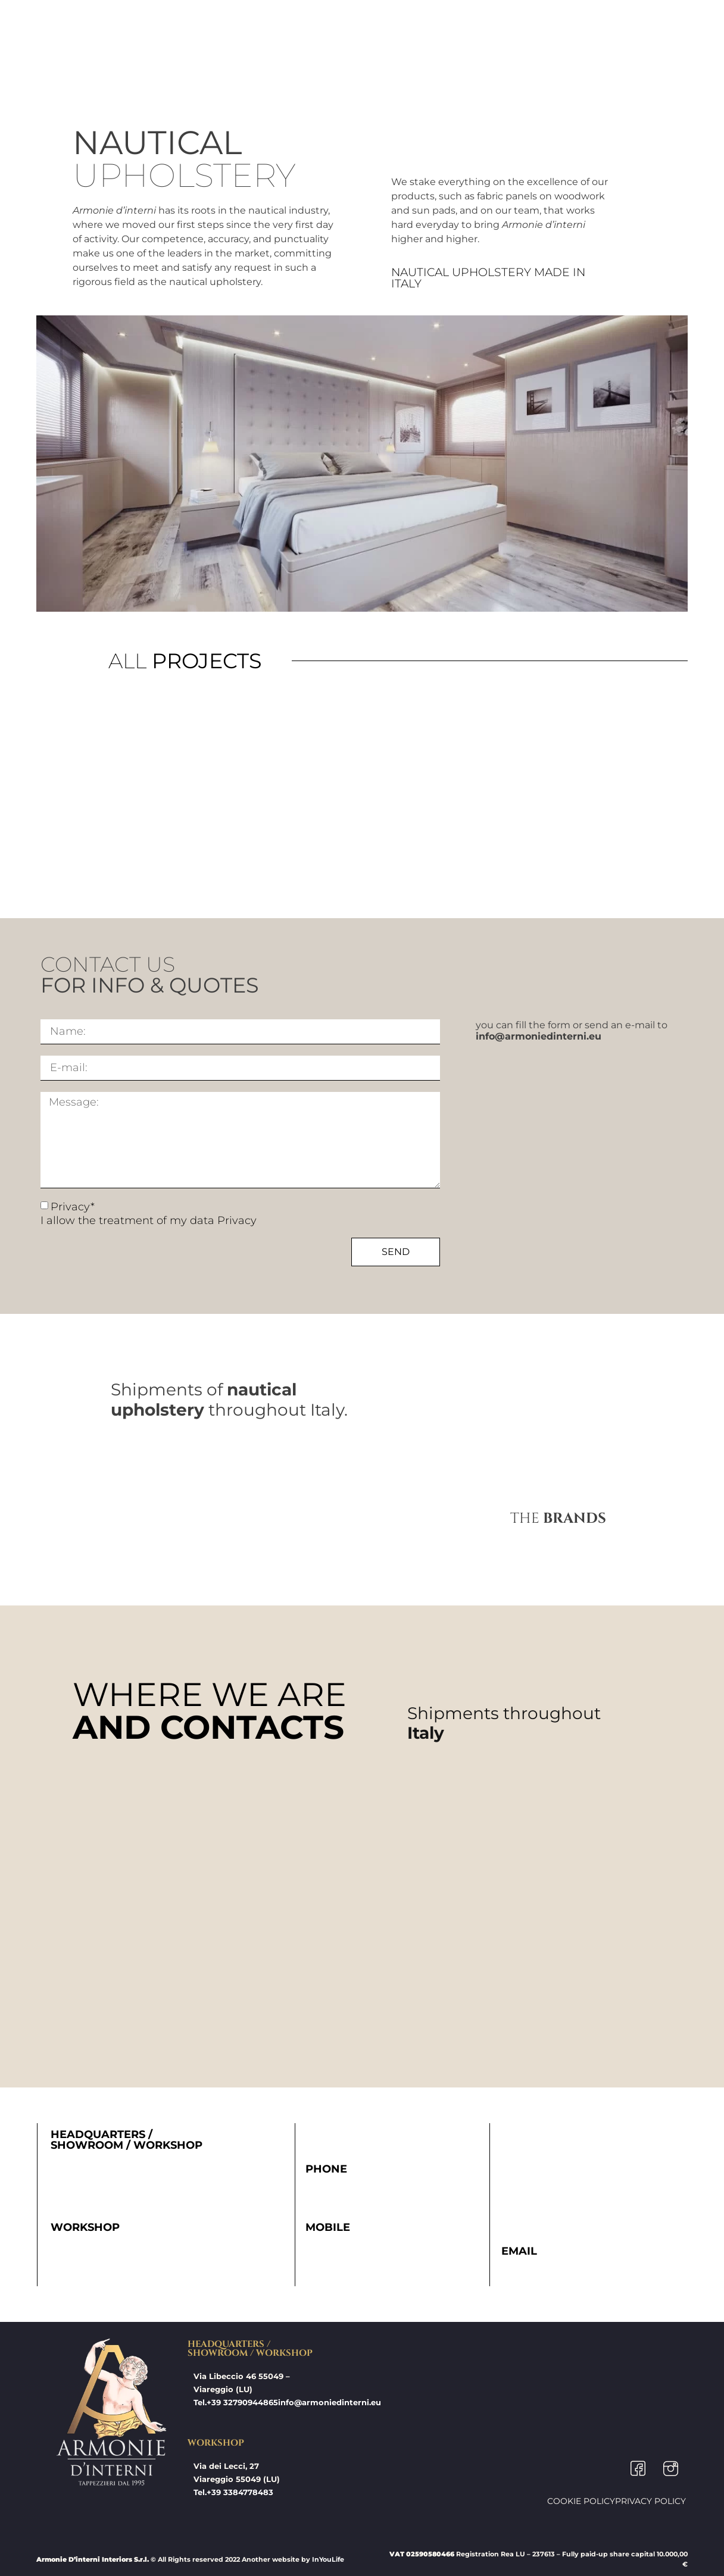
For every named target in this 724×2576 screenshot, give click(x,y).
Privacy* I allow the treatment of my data (148, 1213)
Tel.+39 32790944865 (236, 2402)
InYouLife (328, 2559)
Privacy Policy (650, 2501)
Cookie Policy (581, 2501)
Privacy (237, 1220)
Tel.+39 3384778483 (233, 2492)
